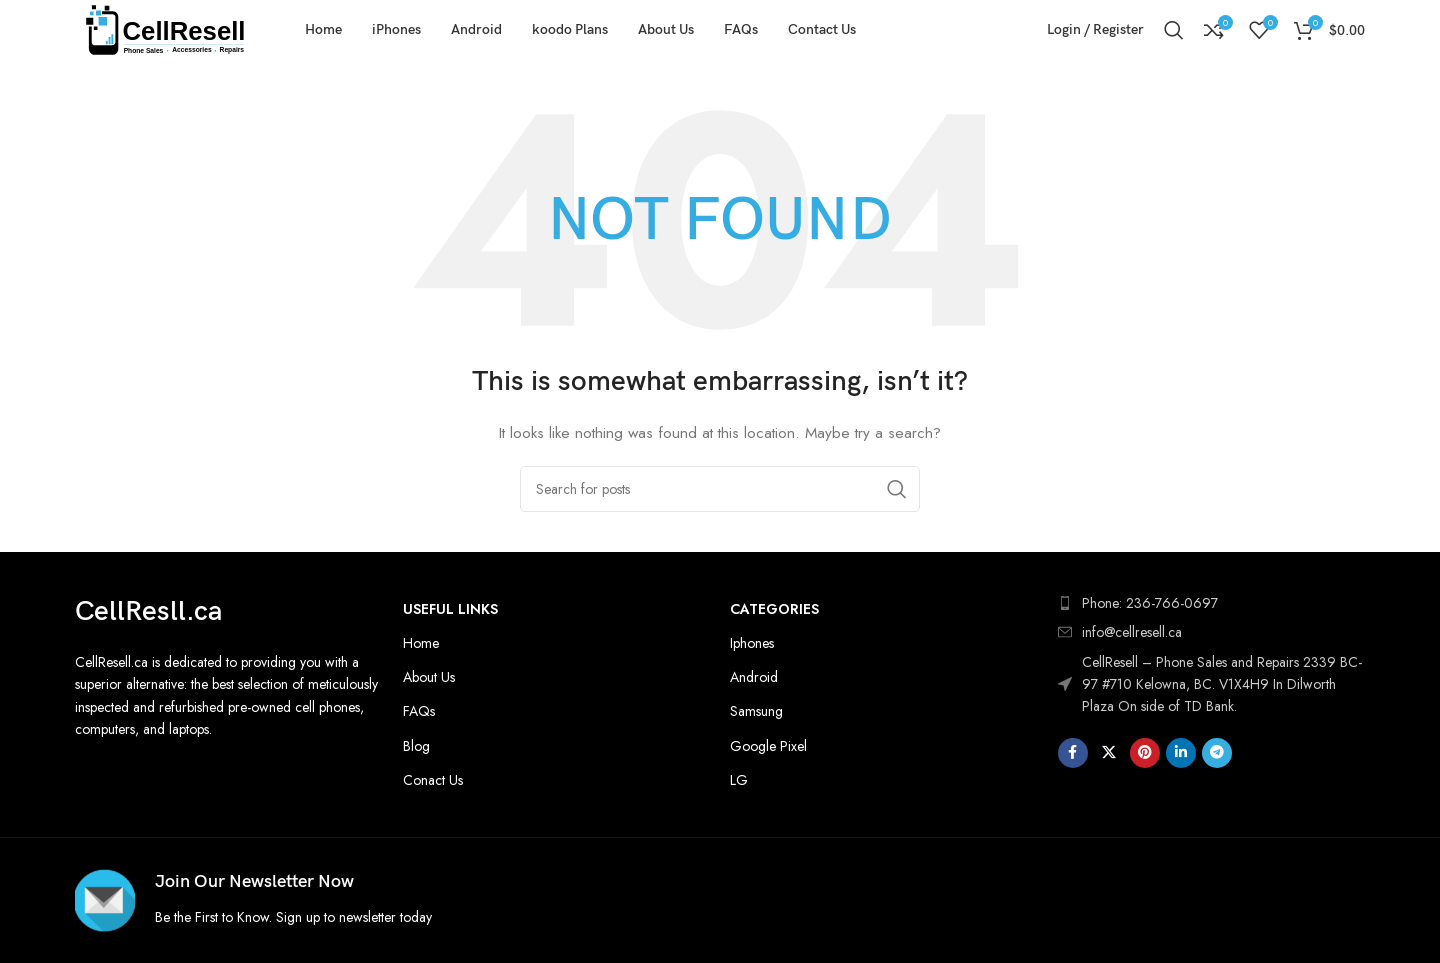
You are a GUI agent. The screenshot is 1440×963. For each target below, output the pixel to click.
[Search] (1174, 30)
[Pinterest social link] (1145, 753)
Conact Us (433, 780)
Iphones (752, 643)
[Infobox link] (392, 900)
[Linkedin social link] (1181, 753)
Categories (774, 609)
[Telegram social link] (1217, 753)
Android (754, 677)
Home (421, 643)
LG (739, 780)
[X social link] (1109, 753)
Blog (416, 746)
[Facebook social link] (1073, 753)
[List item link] (1212, 632)
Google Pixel (768, 746)
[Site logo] (165, 28)
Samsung (756, 711)
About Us (429, 677)
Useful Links (450, 609)
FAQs (419, 711)
